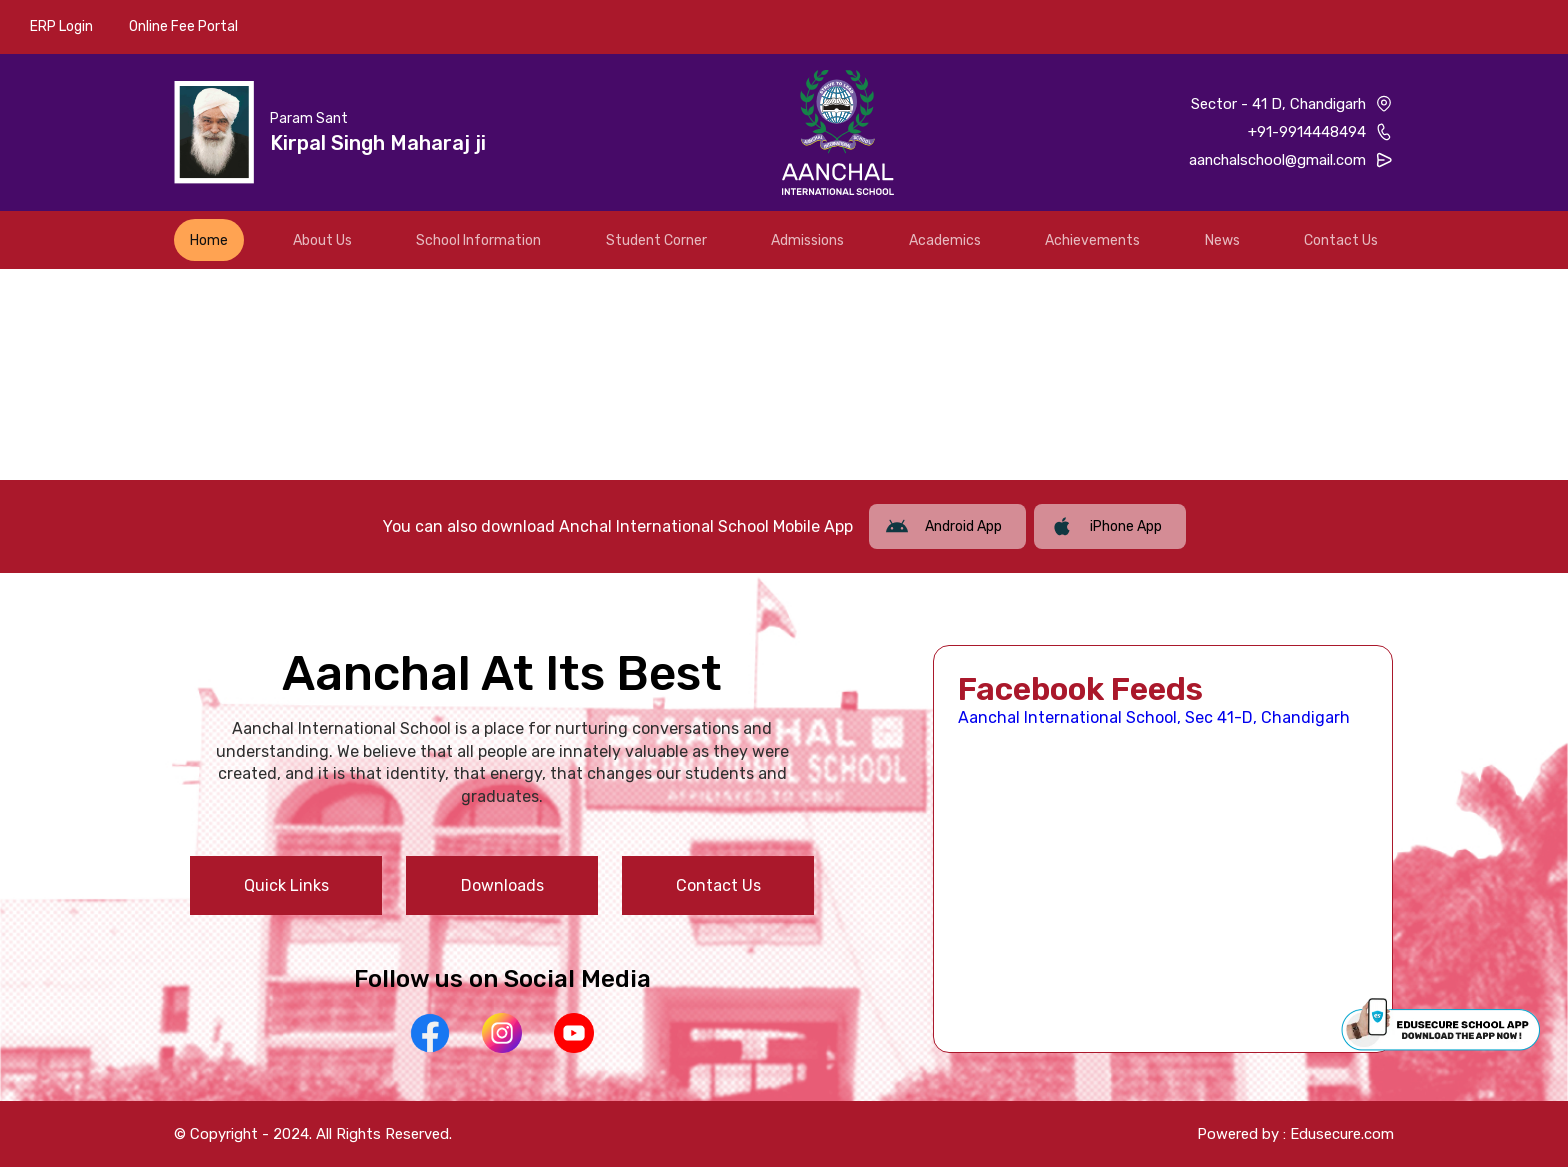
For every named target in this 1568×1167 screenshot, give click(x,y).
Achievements (1092, 240)
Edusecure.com (1342, 1134)
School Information (478, 240)
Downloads (502, 885)
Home (209, 240)
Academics (945, 240)
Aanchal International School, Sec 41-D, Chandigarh (1154, 717)
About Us (322, 240)
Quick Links (286, 885)
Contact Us (1341, 240)
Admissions (807, 240)
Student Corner (656, 240)
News (1222, 240)
